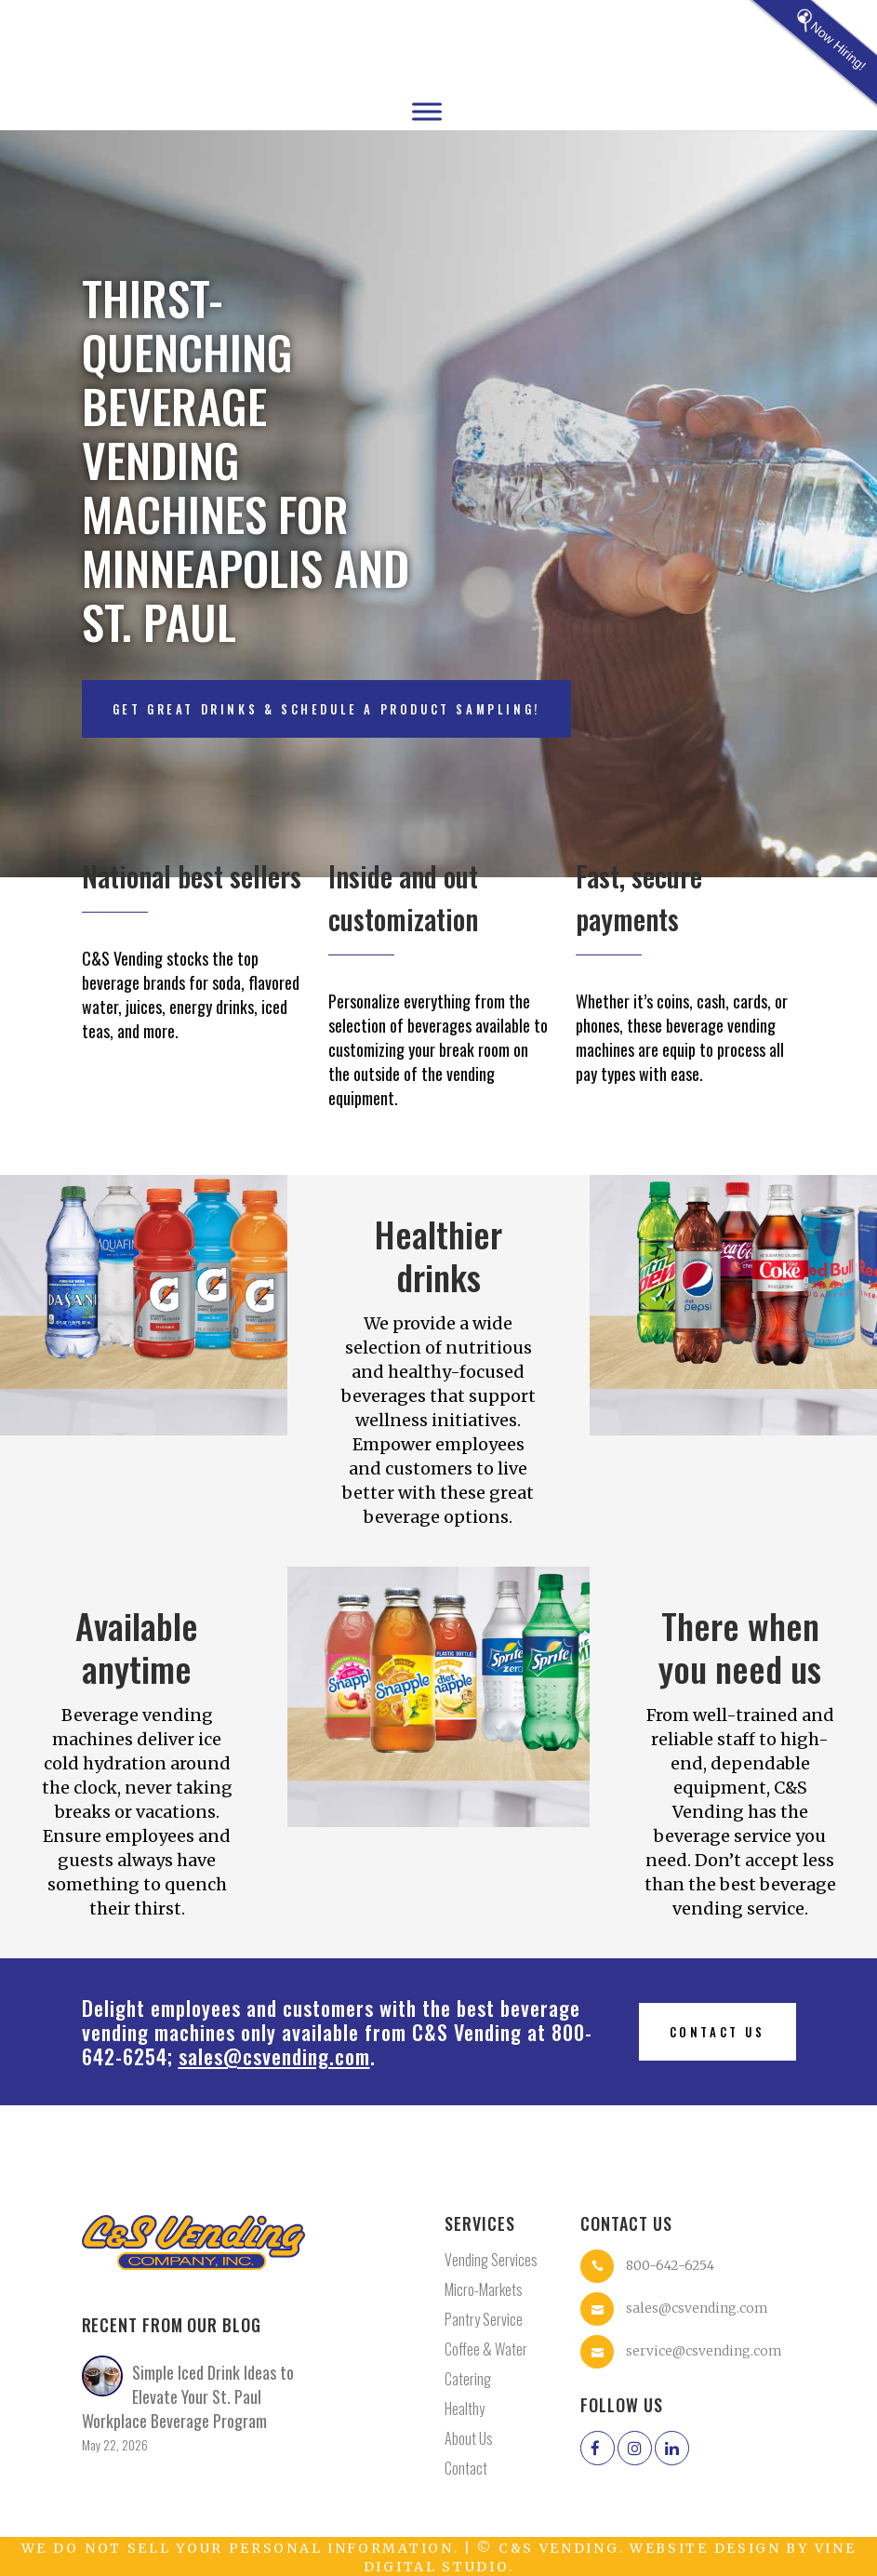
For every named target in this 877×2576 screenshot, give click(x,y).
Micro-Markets (484, 2289)
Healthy (465, 2408)
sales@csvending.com (274, 2056)
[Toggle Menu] (427, 111)
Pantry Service (484, 2319)
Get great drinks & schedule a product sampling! (326, 709)
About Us (469, 2438)
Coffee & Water (486, 2349)
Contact (466, 2468)
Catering (468, 2379)
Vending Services (491, 2259)
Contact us (717, 2031)
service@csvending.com (704, 2350)
